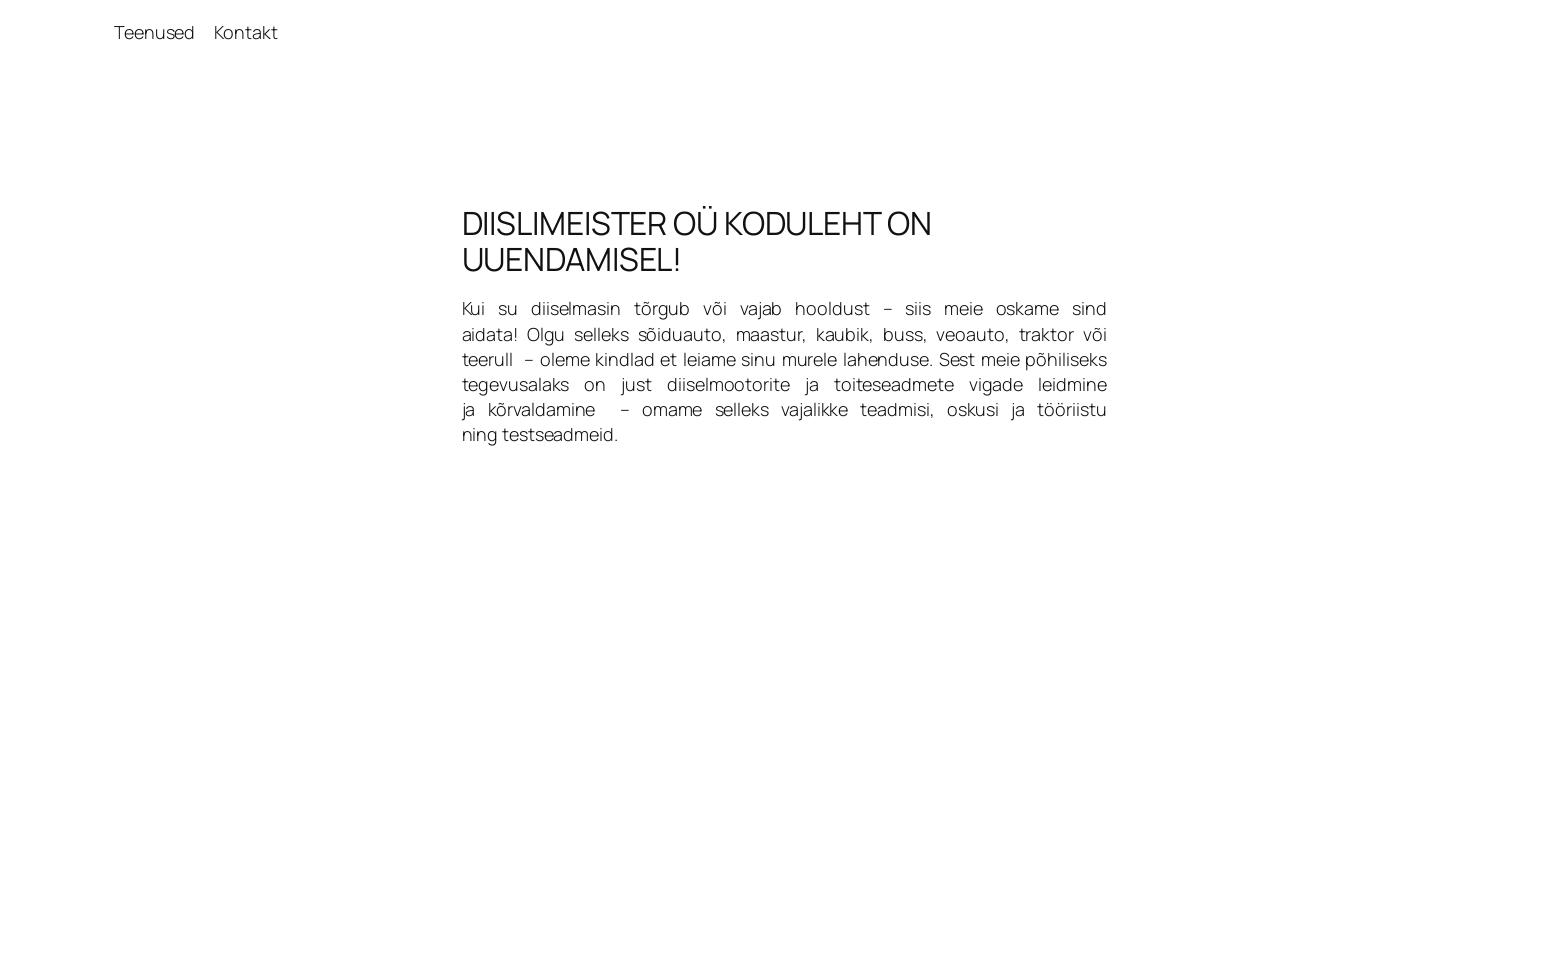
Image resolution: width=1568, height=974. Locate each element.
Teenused (154, 32)
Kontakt (245, 32)
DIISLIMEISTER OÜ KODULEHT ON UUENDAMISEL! (697, 241)
